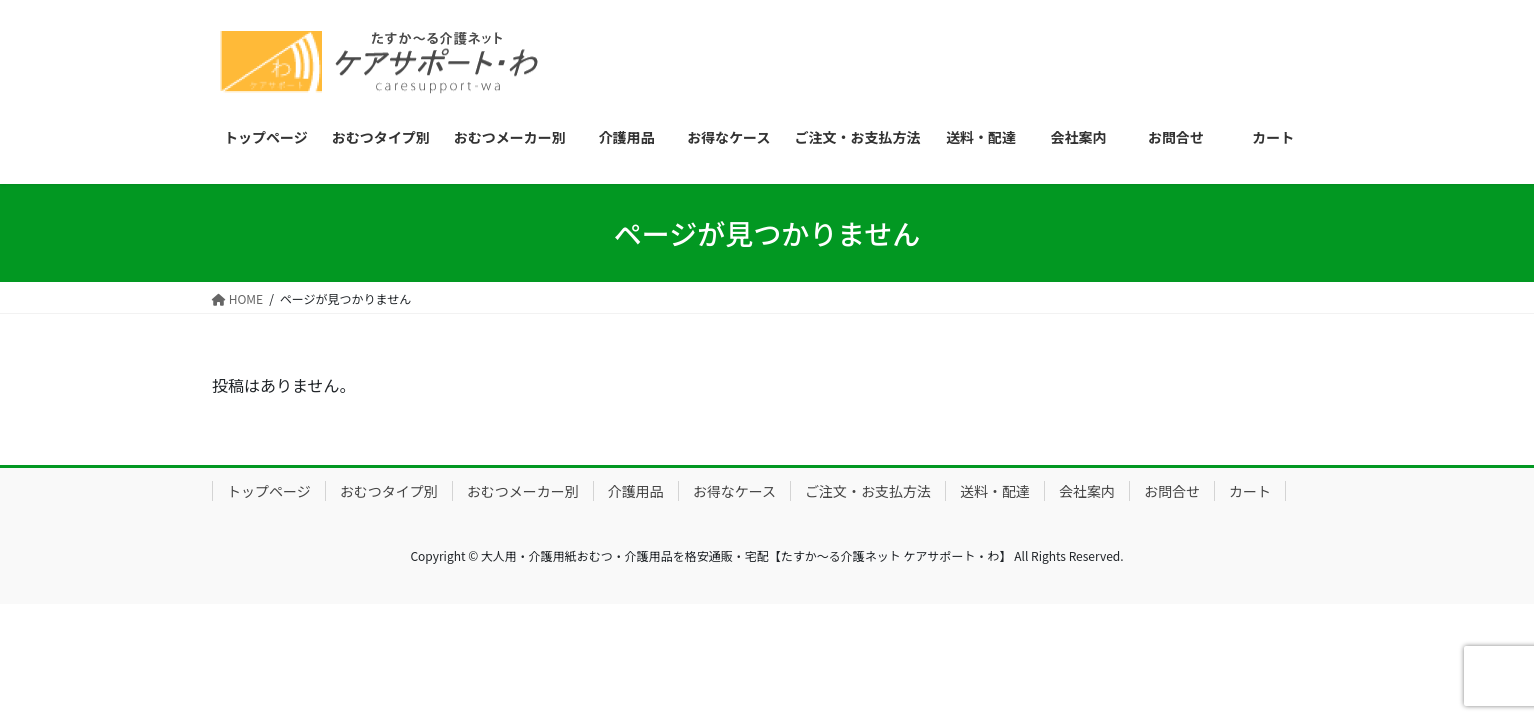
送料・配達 (995, 491)
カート (1250, 491)
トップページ (269, 491)
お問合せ (1172, 491)
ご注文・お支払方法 (868, 491)
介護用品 (636, 491)
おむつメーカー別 (523, 491)
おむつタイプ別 (389, 491)
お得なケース (734, 491)
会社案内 (1087, 491)
